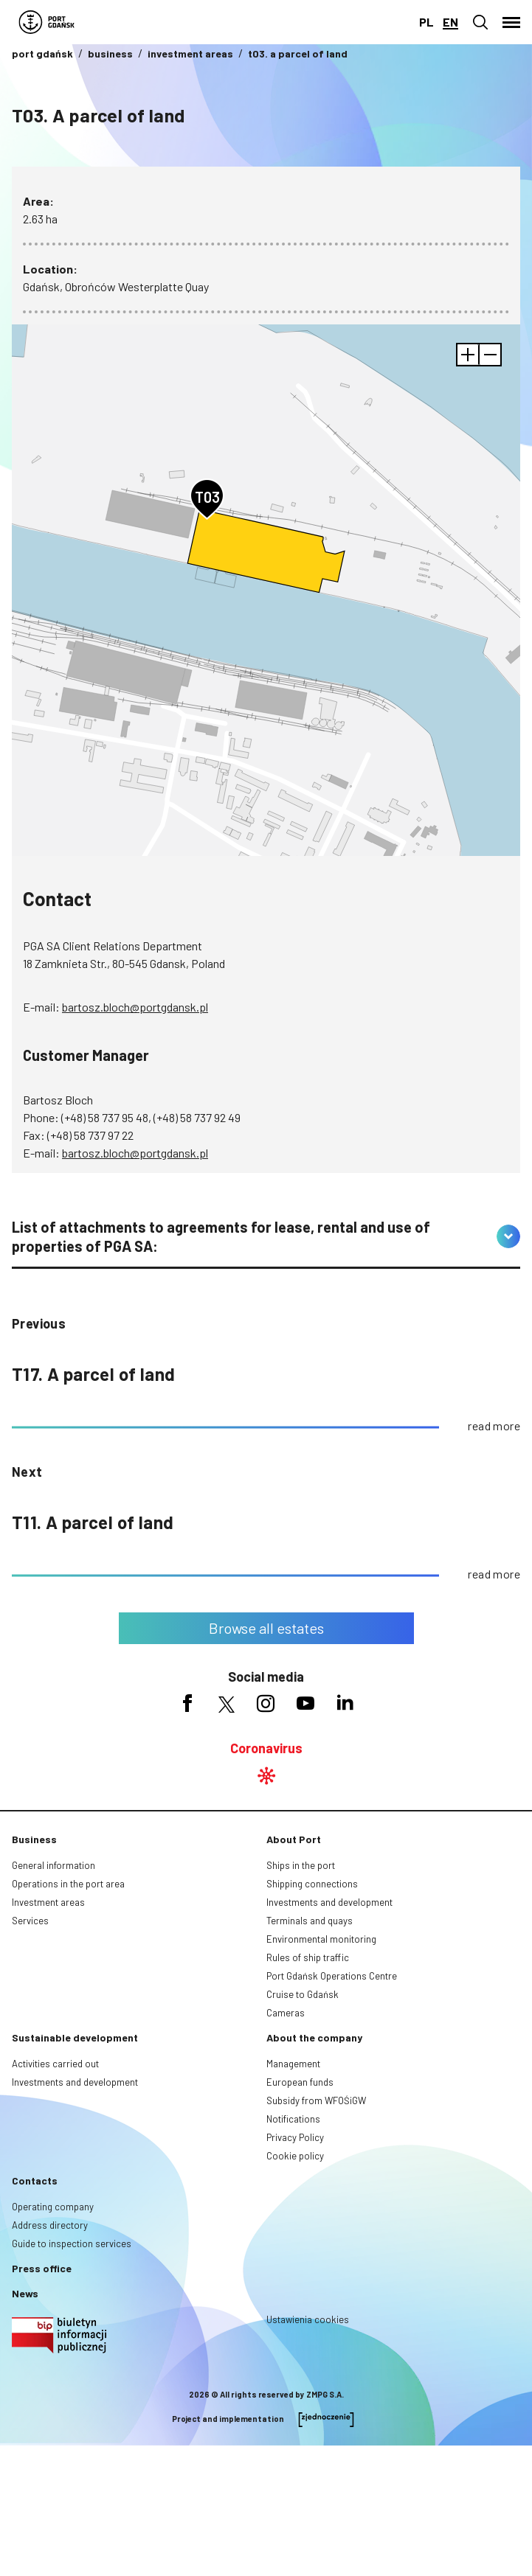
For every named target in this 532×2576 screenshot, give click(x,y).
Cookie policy (295, 2156)
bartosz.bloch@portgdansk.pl (135, 1007)
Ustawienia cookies (307, 2319)
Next (27, 1471)
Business (34, 1839)
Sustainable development (75, 2037)
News (25, 2293)
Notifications (293, 2119)
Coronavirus (266, 1748)
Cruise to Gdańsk (302, 1994)
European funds (300, 2082)
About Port (293, 1839)
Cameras (285, 2013)
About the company (314, 2037)
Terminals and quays (309, 1920)
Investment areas (48, 1902)
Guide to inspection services (71, 2243)
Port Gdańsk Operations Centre (331, 1976)
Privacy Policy (295, 2137)
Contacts (35, 2180)
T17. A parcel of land (93, 1374)
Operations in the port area (68, 1884)
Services (30, 1920)
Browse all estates (266, 1628)
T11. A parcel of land (92, 1522)
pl (426, 22)
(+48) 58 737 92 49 (197, 1117)
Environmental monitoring (321, 1939)
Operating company (53, 2207)
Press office (42, 2268)
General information (53, 1865)
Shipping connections (312, 1884)
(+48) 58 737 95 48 (104, 1117)
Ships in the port (300, 1865)
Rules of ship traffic (307, 1957)
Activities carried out (55, 2063)
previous (39, 1323)
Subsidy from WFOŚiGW (316, 2100)
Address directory (50, 2225)
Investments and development (329, 1902)
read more (494, 1425)
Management (293, 2063)
